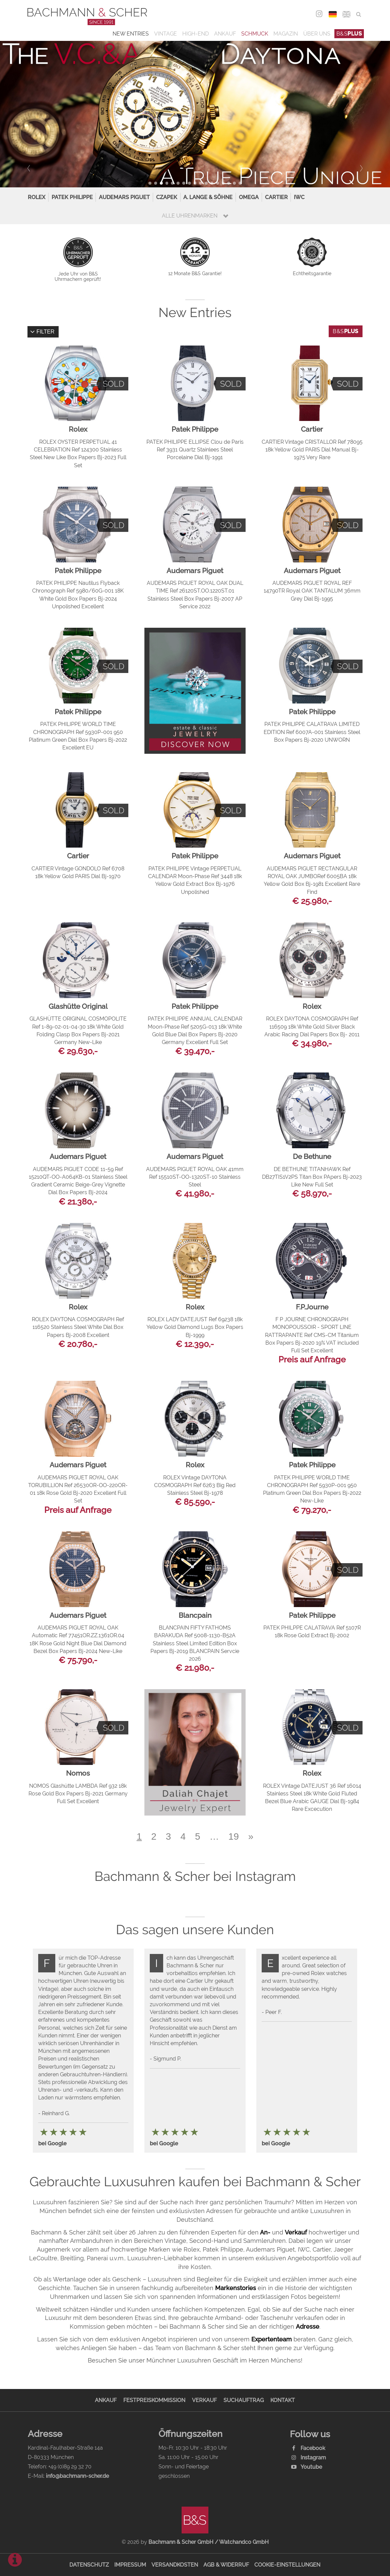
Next (358, 168)
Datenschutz (89, 2565)
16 (234, 183)
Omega (249, 197)
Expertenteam (272, 2339)
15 (228, 183)
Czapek (166, 197)
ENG (346, 14)
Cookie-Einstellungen (287, 2565)
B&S (349, 33)
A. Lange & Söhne (208, 197)
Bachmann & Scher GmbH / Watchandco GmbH (208, 2542)
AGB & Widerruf (226, 2565)
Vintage (165, 33)
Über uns (316, 33)
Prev (31, 168)
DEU (332, 14)
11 (206, 183)
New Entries (131, 33)
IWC (299, 197)
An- (264, 2232)
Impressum (130, 2565)
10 (200, 183)
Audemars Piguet (124, 197)
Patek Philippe (72, 197)
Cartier (276, 197)
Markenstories (236, 2287)
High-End (195, 33)
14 (223, 183)
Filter (42, 331)
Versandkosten (174, 2565)
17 (240, 183)
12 (211, 183)
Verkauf (296, 2232)
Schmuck (254, 33)
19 (234, 1836)
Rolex (36, 197)
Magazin (285, 33)
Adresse (307, 2326)
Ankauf (225, 33)
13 (217, 183)
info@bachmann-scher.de (77, 2476)
